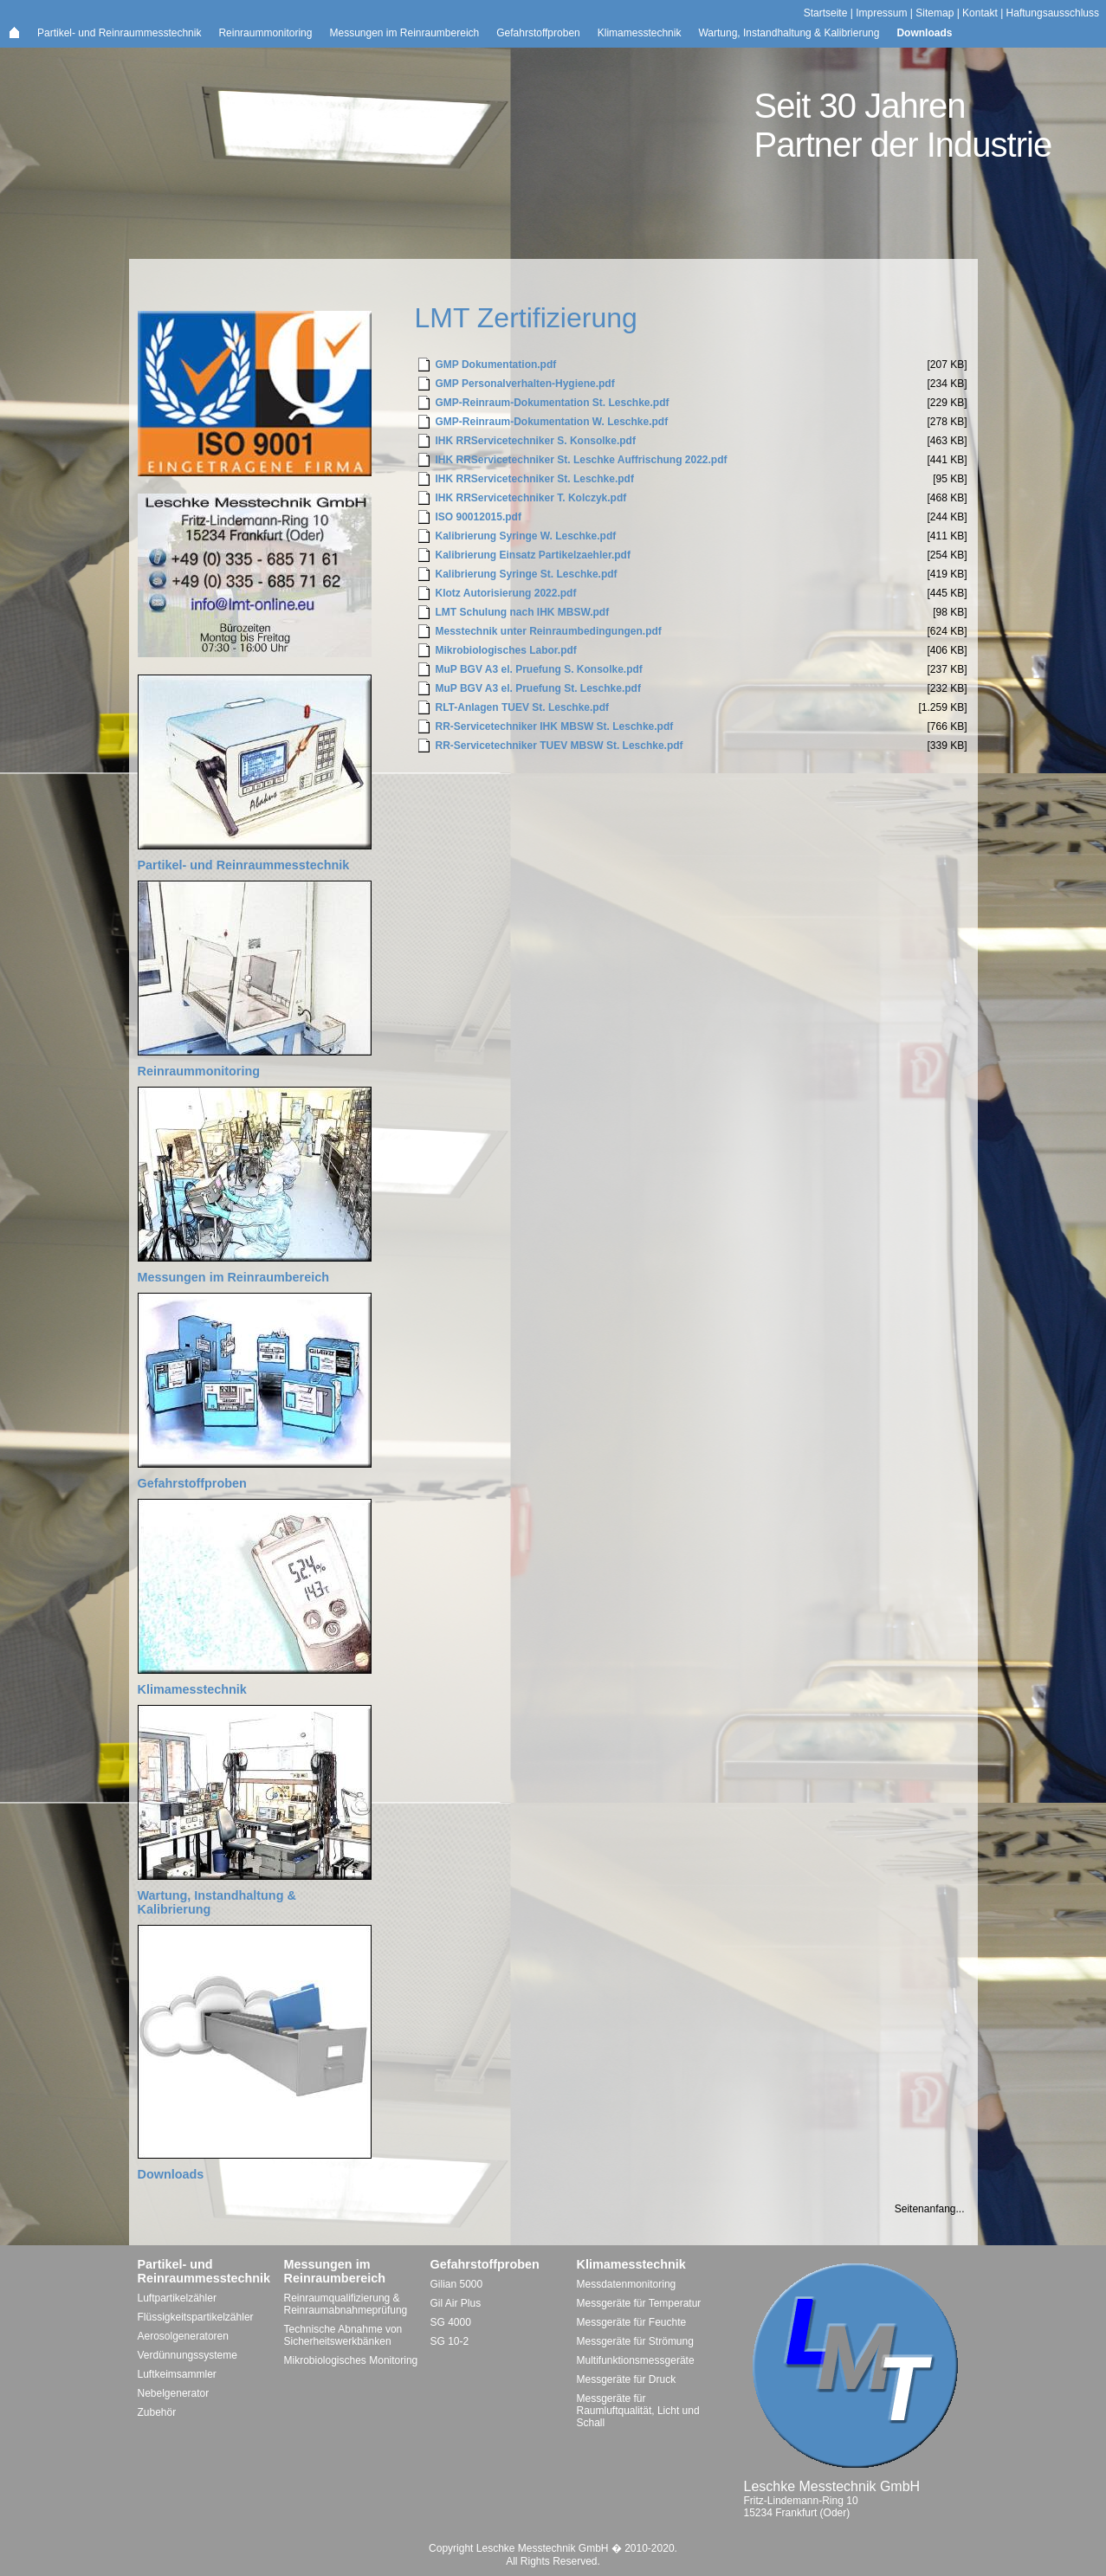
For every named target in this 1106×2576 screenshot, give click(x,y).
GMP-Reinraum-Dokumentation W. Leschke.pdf (552, 422)
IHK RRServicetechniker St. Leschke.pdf (535, 479)
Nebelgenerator (174, 2393)
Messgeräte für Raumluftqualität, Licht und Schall (638, 2410)
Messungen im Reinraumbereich (404, 33)
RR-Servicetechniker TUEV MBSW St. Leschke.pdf (559, 745)
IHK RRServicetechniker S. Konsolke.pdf (536, 441)
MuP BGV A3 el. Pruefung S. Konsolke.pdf (539, 669)
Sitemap (934, 13)
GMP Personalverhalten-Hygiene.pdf (525, 384)
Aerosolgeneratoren (183, 2336)
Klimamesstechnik (640, 33)
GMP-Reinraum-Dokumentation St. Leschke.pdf (552, 403)
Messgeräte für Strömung (635, 2341)
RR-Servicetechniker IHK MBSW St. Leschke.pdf (555, 726)
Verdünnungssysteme (187, 2355)
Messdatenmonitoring (626, 2284)
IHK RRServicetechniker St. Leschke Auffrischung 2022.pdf (582, 460)
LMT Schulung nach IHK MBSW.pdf (523, 612)
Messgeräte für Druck (626, 2379)
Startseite (826, 13)
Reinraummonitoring (265, 33)
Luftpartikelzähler (177, 2298)
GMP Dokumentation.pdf (496, 364)
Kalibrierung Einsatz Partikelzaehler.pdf (533, 555)
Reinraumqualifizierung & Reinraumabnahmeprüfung (346, 2304)
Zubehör (157, 2412)
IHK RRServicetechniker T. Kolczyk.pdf (531, 498)
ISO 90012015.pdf (478, 517)
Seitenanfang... (930, 2209)
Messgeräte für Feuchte (632, 2322)
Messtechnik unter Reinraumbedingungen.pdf (549, 631)
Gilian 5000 (456, 2284)
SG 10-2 (449, 2341)
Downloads (924, 33)
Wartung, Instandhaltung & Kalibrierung (788, 33)
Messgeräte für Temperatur (639, 2303)
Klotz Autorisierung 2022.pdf (506, 593)
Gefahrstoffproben (538, 33)
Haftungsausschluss (1052, 13)
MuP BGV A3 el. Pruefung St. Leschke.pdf (538, 688)
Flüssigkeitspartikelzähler (196, 2317)
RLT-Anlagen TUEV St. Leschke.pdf (522, 707)
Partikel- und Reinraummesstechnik (119, 33)
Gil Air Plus (456, 2303)
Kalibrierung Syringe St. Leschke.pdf (527, 574)
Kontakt (980, 13)
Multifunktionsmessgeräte (636, 2360)
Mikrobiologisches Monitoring (351, 2360)
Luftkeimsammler (177, 2374)
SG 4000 (450, 2322)
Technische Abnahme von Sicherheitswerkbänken (343, 2335)
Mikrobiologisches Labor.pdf (506, 650)
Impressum (881, 13)
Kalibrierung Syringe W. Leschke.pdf (526, 536)
